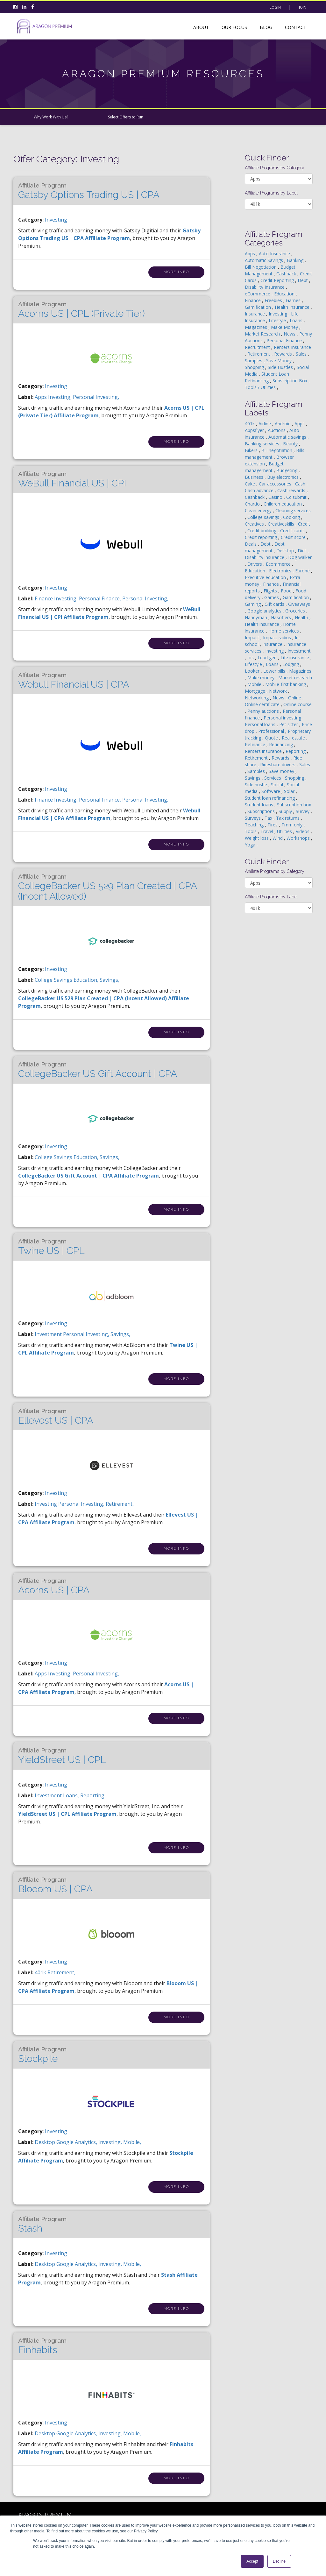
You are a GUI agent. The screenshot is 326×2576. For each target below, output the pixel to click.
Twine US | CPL (51, 1247)
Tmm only (292, 825)
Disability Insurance (265, 287)
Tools (251, 831)
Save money (282, 771)
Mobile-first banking (286, 684)
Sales (302, 354)
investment (49, 1334)
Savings (253, 778)
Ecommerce (279, 564)
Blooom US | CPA (55, 1885)
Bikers (252, 450)
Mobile (255, 684)
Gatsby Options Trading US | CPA (88, 191)
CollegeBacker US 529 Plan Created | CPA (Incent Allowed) (107, 887)
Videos (303, 831)
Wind (278, 838)
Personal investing (283, 718)
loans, (71, 1795)
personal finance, (100, 598)
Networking (257, 698)
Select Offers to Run (125, 117)
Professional (271, 731)
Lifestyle (278, 320)
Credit (304, 524)
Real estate (294, 738)
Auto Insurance (275, 254)
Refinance (255, 744)
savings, (109, 979)
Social (277, 785)
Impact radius (277, 637)
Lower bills (275, 671)
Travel (267, 831)
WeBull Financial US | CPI (72, 479)
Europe (303, 571)
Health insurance (262, 624)
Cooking (292, 517)
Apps (250, 254)
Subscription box (294, 805)
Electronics (281, 571)
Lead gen (268, 658)
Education (285, 294)
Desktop (285, 551)
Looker (253, 671)
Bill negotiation (277, 450)
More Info (176, 272)
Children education (283, 504)
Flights (271, 591)
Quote (272, 738)
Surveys (253, 818)
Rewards (283, 354)
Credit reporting (261, 537)
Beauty (291, 444)
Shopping (255, 367)
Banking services (262, 444)
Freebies (274, 300)
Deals (251, 544)
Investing (56, 219)
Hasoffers (281, 617)
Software (271, 791)
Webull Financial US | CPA (73, 680)
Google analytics (265, 611)
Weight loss (257, 838)
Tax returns (288, 818)
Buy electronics (283, 477)
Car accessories (276, 484)
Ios (251, 658)
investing (46, 1503)
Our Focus (234, 27)
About (201, 27)
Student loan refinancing (270, 798)
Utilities (285, 831)
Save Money (279, 360)
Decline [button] (279, 2561)
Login (275, 7)
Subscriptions (261, 811)
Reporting (296, 751)
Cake (250, 484)
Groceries (295, 611)
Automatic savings (288, 437)
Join (302, 7)
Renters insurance (264, 751)
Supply (286, 811)
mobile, (132, 2142)
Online (295, 698)
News (290, 334)
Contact (295, 27)
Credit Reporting (277, 280)
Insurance (255, 314)
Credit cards (293, 530)
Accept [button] (252, 2561)
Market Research (263, 334)
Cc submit (297, 497)
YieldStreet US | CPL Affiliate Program (67, 1813)
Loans (297, 320)
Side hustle (256, 785)
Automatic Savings (264, 260)
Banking (296, 260)
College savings (263, 517)
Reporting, (93, 1795)
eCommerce (258, 294)
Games (294, 300)
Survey (303, 811)
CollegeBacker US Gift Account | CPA (97, 1070)
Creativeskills (281, 524)
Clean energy (259, 510)
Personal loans (261, 724)
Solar (290, 791)
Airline (265, 424)
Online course (297, 704)
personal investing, (96, 396)
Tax (269, 818)
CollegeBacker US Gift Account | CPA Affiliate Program (88, 1175)
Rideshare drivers (278, 764)
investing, (60, 396)
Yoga (251, 845)
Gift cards (275, 604)
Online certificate (263, 704)
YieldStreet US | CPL (62, 1756)
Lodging (291, 664)
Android (283, 424)
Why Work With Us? (51, 117)
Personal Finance (284, 340)
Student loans (259, 805)
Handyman (256, 617)
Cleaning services (293, 510)
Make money (261, 678)
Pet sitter (289, 724)
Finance (253, 300)
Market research (295, 678)
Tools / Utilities (261, 387)
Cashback (286, 274)
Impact (252, 637)
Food (287, 591)
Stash (42, 2224)
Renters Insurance (292, 347)
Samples (254, 360)
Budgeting (287, 470)
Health (302, 617)
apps (41, 396)
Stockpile (42, 2055)
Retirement (259, 354)
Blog (266, 27)
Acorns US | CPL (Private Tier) (81, 310)
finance (44, 598)
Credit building (262, 530)
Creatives (255, 524)
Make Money (285, 327)
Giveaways (299, 604)
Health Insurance (293, 307)
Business (255, 477)
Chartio (253, 504)
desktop (45, 2142)
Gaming (253, 604)
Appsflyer (255, 430)
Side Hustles (281, 367)
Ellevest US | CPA (55, 1416)
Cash (301, 484)
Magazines (256, 327)
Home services (284, 631)
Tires (273, 825)
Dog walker (300, 557)
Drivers (255, 564)
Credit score (294, 537)
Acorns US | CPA (53, 1586)
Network (278, 691)
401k (41, 1972)
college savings (54, 979)
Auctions (277, 430)
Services (273, 778)
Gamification (258, 307)
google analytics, (77, 2142)
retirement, (120, 1503)
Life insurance (295, 658)
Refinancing (281, 744)
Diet (303, 551)
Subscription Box (290, 381)
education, (87, 979)
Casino (276, 497)
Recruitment (258, 347)
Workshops (299, 838)
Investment (299, 651)
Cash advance (260, 490)
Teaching (255, 825)
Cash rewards (292, 490)
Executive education (266, 577)
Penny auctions (263, 711)
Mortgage (255, 691)
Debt (303, 280)
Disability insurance (265, 557)
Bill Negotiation (261, 267)
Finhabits (42, 2346)
